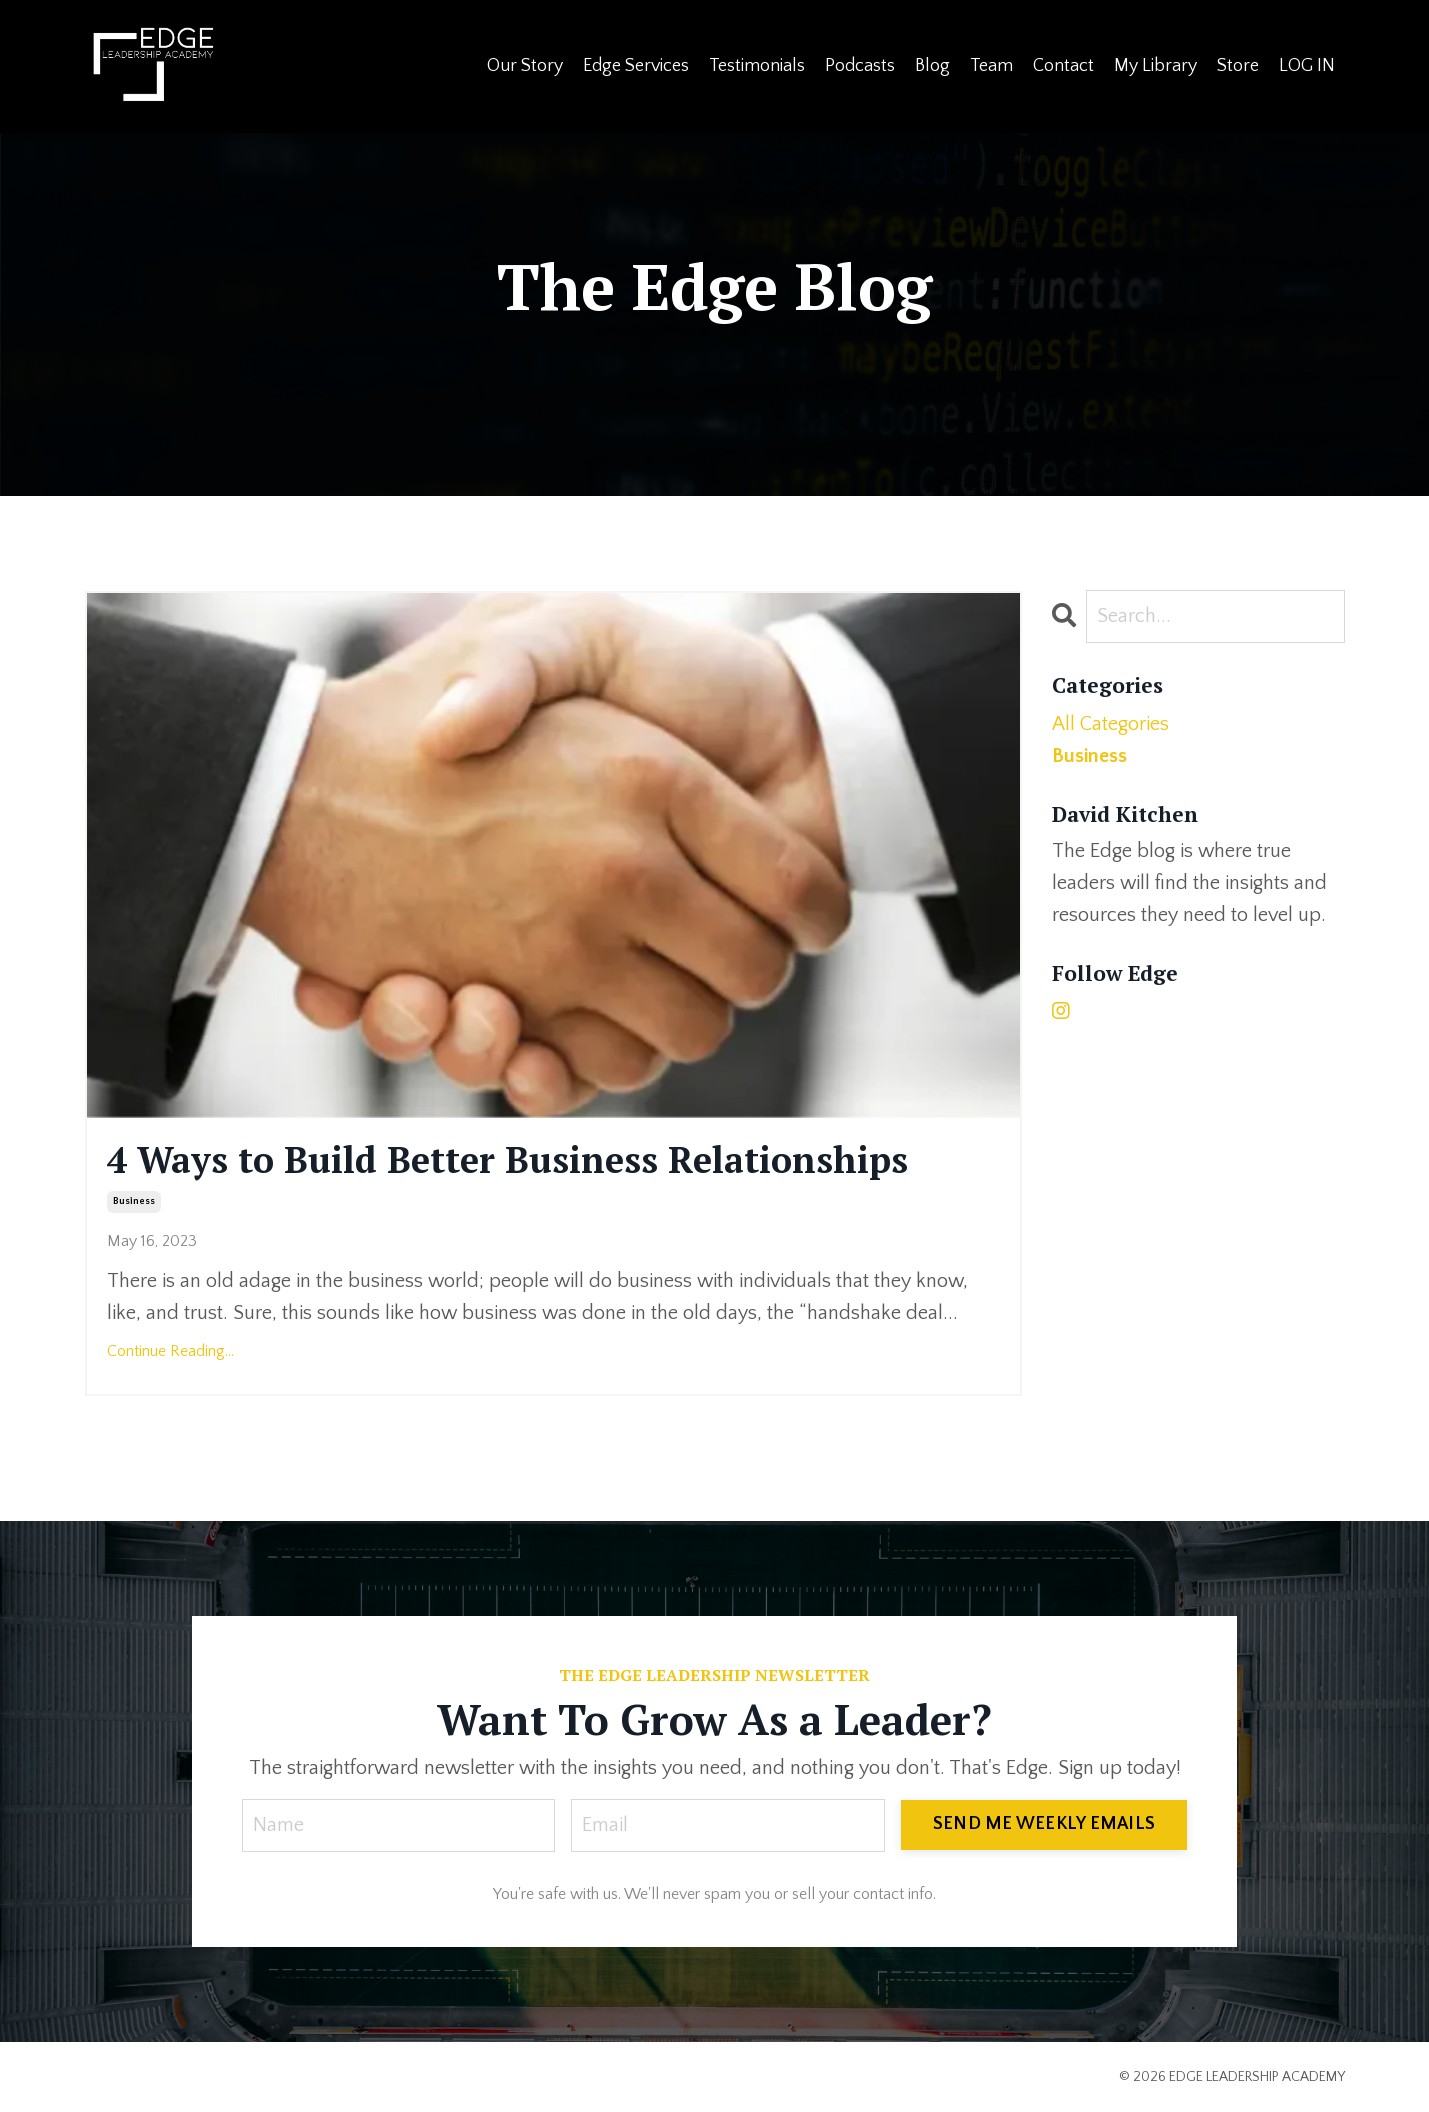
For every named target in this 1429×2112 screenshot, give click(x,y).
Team (991, 66)
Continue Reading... (170, 1351)
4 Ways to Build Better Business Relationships (507, 1159)
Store (1238, 66)
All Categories (1110, 724)
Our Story (525, 66)
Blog (932, 66)
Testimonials (757, 66)
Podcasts (860, 66)
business (134, 1201)
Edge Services (636, 66)
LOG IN (1307, 66)
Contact (1063, 66)
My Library (1155, 66)
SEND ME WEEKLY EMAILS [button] (1044, 1824)
